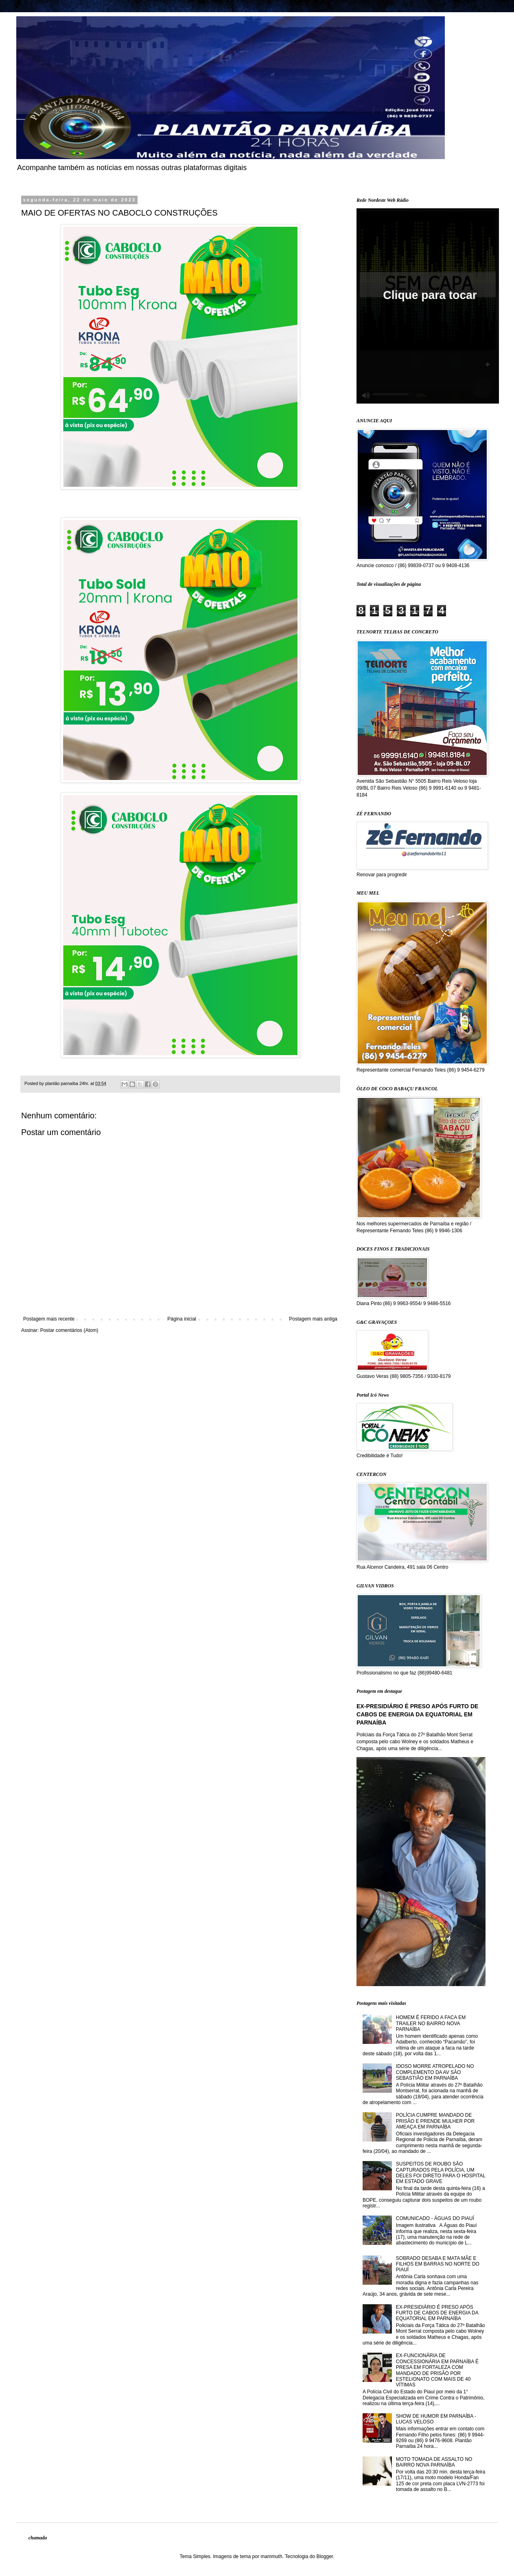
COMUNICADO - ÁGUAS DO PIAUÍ (435, 2218)
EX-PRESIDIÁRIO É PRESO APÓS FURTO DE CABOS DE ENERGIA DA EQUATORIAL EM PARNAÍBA (417, 1714)
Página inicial (181, 1319)
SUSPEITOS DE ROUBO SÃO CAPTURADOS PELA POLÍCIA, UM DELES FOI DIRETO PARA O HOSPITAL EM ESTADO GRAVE (441, 2172)
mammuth (271, 2556)
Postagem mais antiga (313, 1319)
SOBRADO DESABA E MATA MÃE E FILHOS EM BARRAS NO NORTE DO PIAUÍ (437, 2264)
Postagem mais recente (48, 1319)
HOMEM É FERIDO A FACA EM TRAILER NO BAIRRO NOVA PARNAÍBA (431, 2023)
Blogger (324, 2556)
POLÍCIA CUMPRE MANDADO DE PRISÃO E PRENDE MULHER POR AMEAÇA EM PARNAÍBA (435, 2121)
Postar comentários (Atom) (69, 1330)
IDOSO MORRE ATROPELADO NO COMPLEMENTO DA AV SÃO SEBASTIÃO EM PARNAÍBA (435, 2072)
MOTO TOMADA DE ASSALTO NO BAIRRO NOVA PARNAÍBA (434, 2462)
